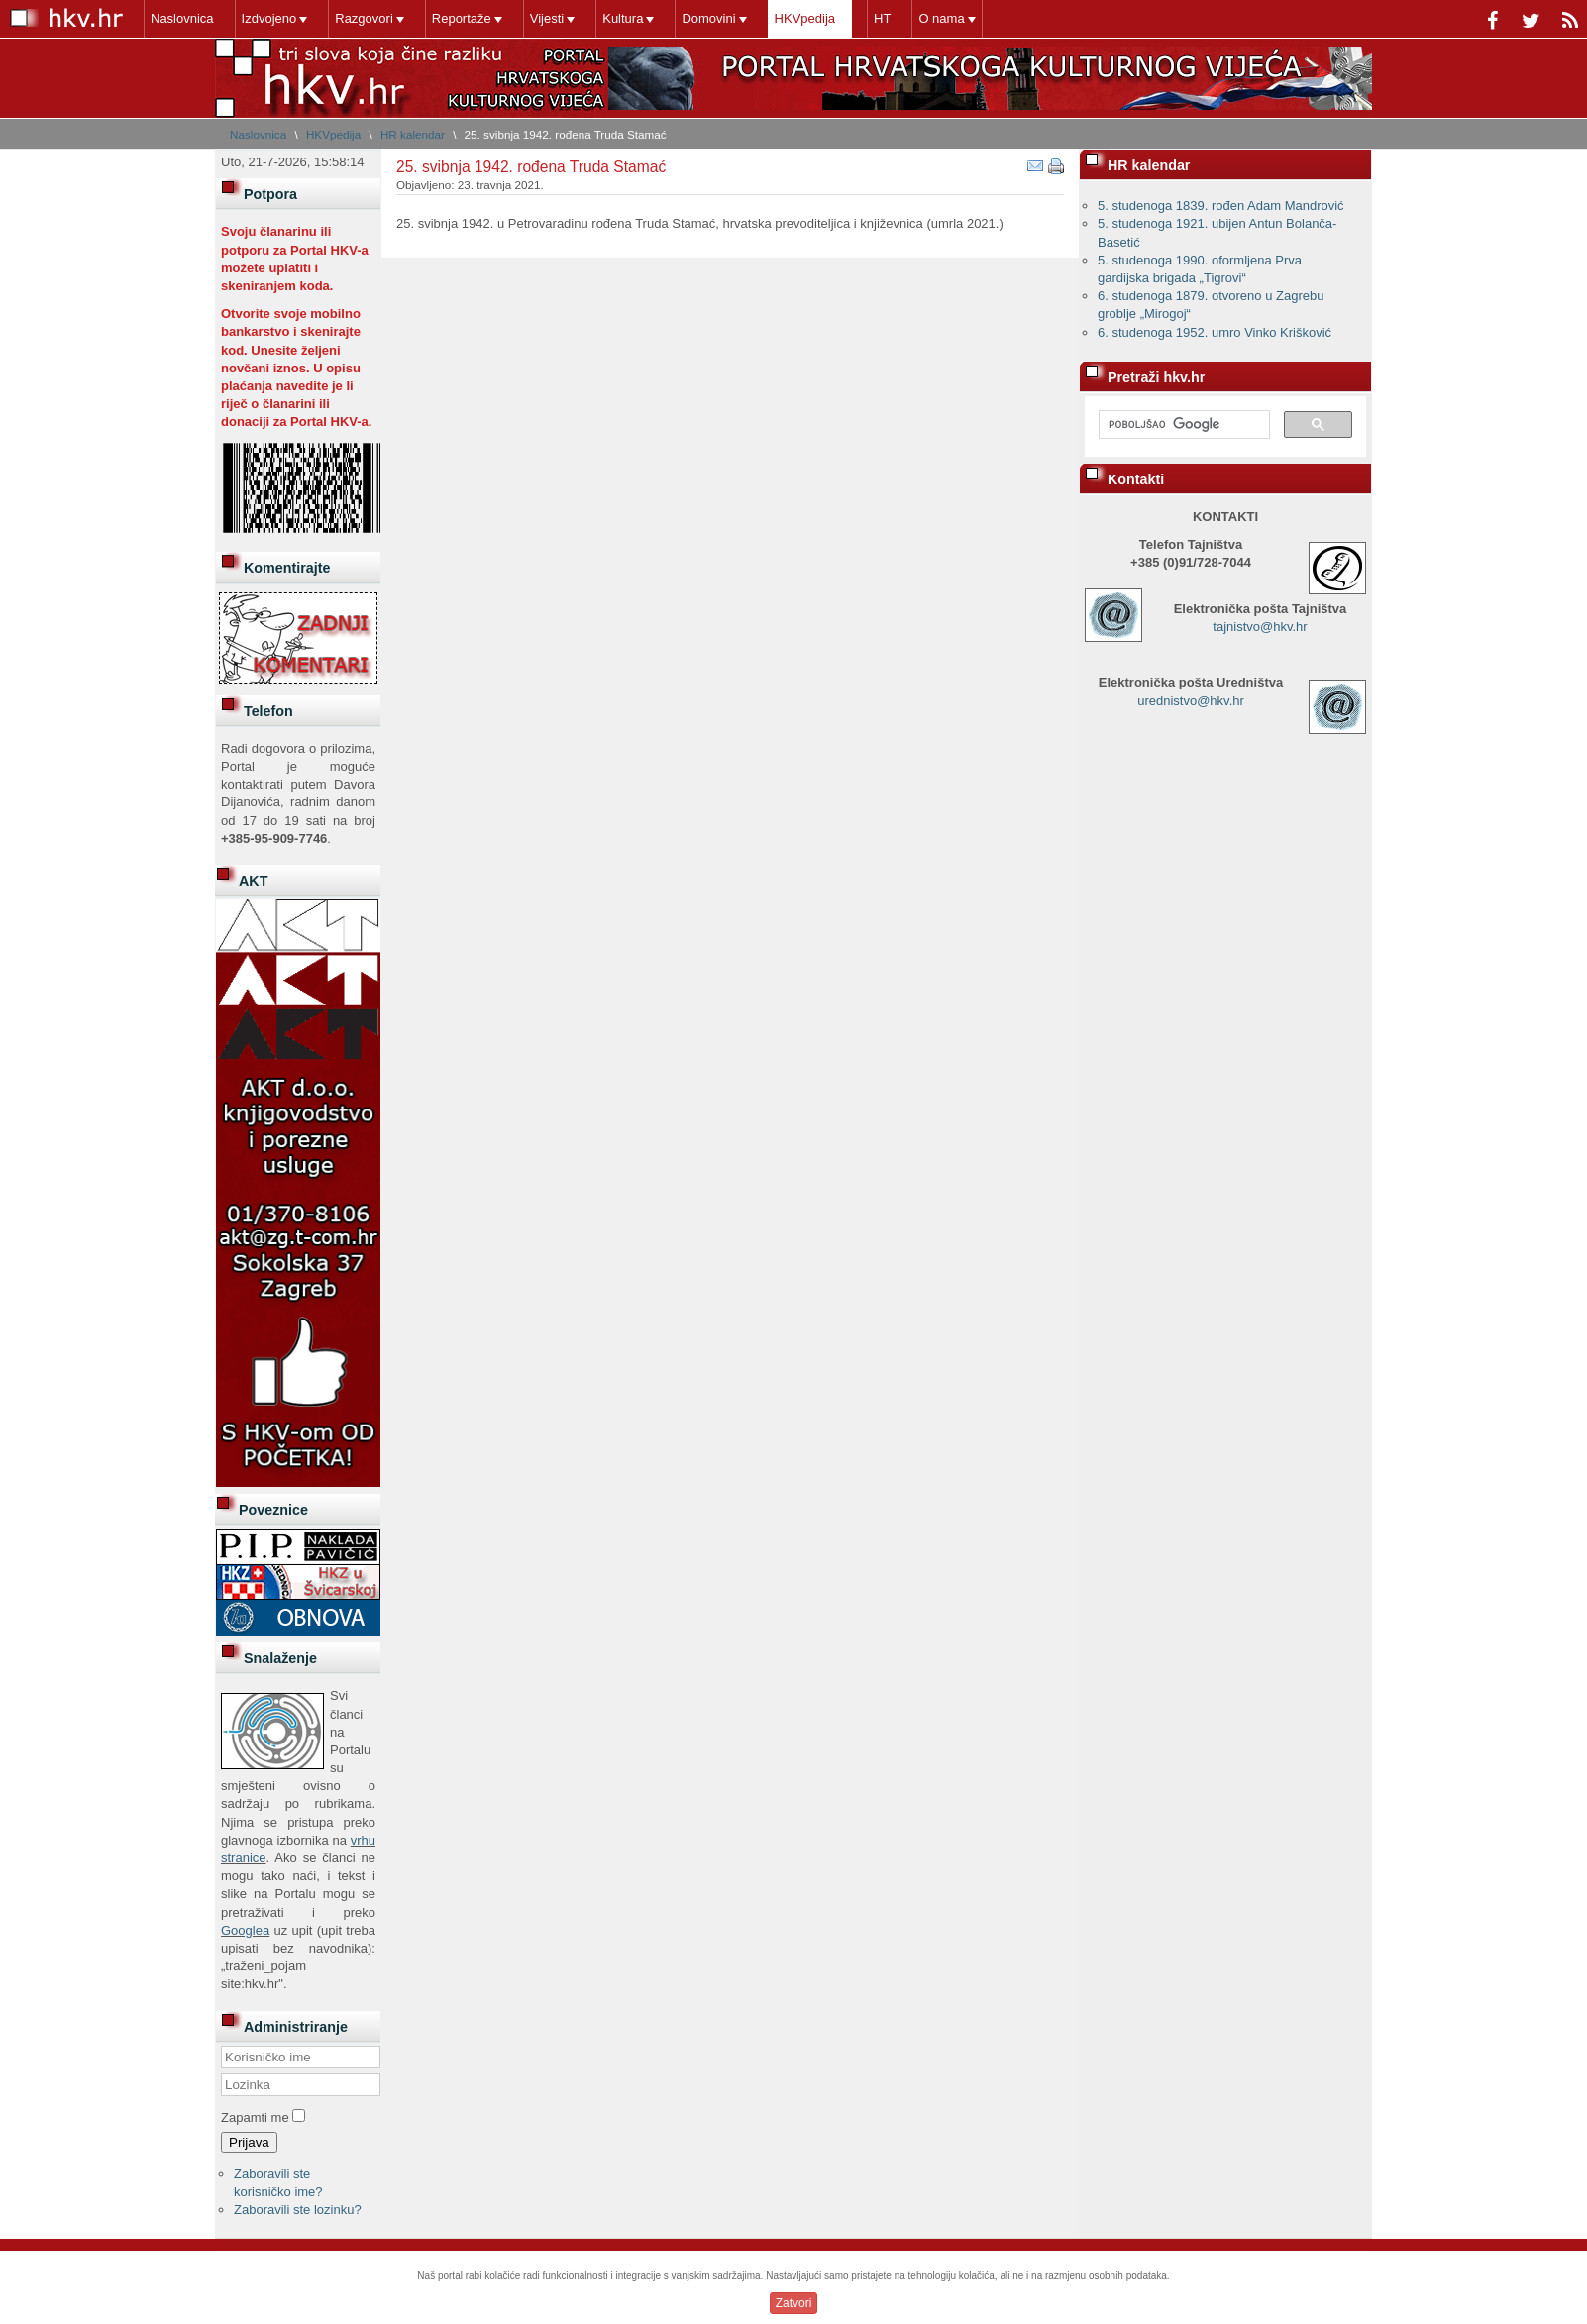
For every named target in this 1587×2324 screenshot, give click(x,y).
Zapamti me (255, 2117)
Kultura (622, 18)
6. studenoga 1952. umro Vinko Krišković (1214, 332)
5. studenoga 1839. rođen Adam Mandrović (1221, 205)
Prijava (249, 2142)
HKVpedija (805, 18)
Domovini (708, 18)
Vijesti (547, 18)
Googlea (245, 1930)
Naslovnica (182, 18)
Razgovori (364, 18)
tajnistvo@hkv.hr (1260, 626)
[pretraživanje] (1182, 425)
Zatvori (794, 2303)
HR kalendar (412, 134)
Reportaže (461, 18)
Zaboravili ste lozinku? (298, 2209)
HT (882, 18)
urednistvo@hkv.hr (1190, 700)
